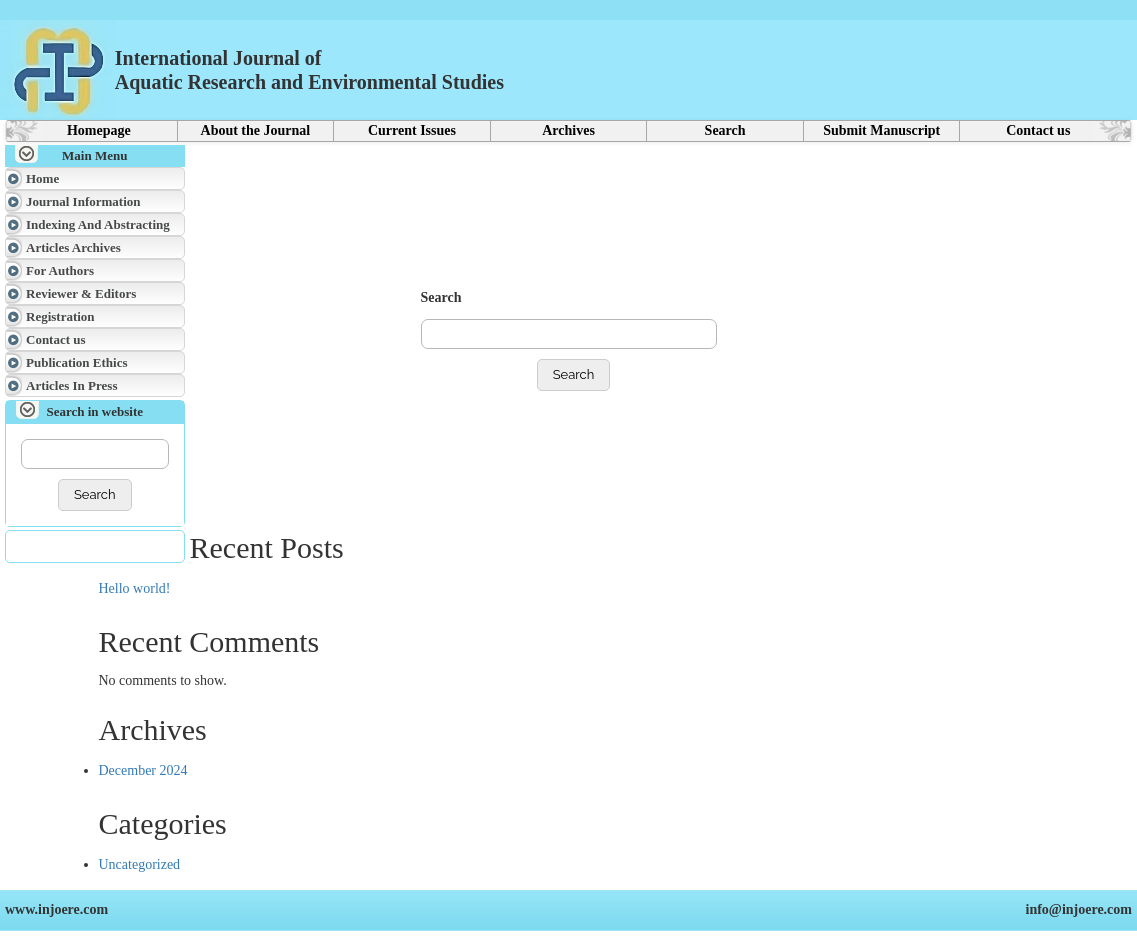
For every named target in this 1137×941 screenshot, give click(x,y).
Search (725, 130)
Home (42, 178)
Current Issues (412, 130)
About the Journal (256, 130)
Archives (568, 130)
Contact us (1038, 130)
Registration (60, 316)
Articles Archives (73, 247)
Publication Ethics (77, 362)
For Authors (60, 270)
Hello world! (135, 588)
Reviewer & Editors (81, 293)
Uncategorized (140, 864)
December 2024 (143, 770)
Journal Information (83, 201)
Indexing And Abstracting (98, 224)
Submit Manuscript (881, 130)
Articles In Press (71, 385)
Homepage (99, 130)
